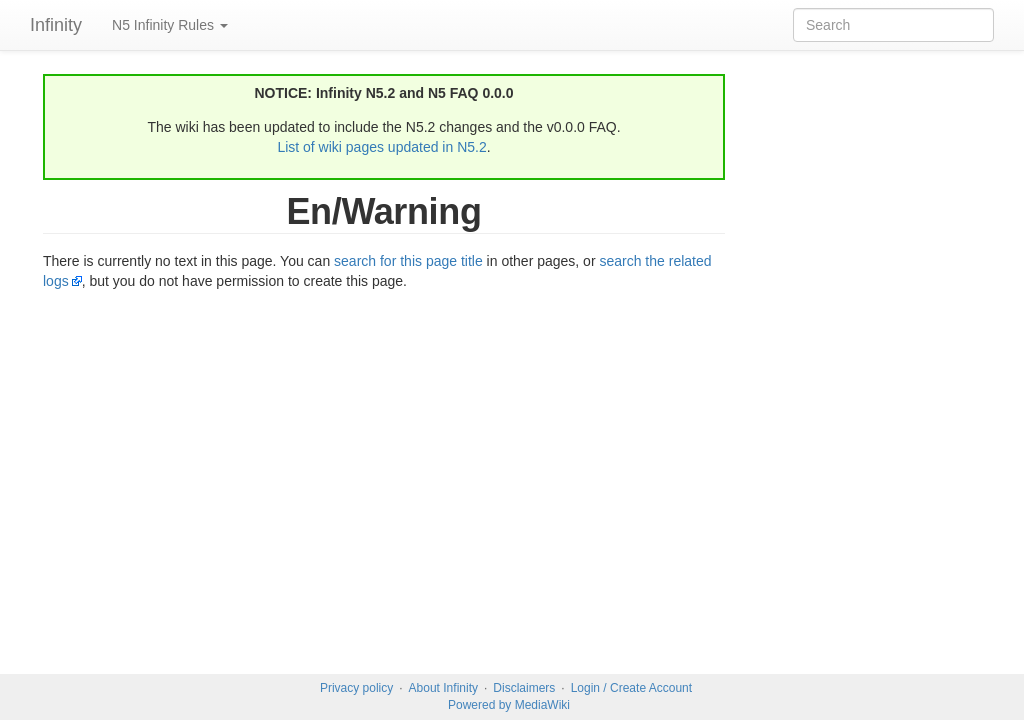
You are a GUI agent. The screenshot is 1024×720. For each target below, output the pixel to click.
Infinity (56, 25)
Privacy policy (356, 688)
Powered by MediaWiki (509, 705)
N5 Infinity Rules (170, 25)
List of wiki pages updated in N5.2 (381, 147)
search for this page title (408, 261)
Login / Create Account (631, 688)
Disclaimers (524, 688)
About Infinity (443, 688)
